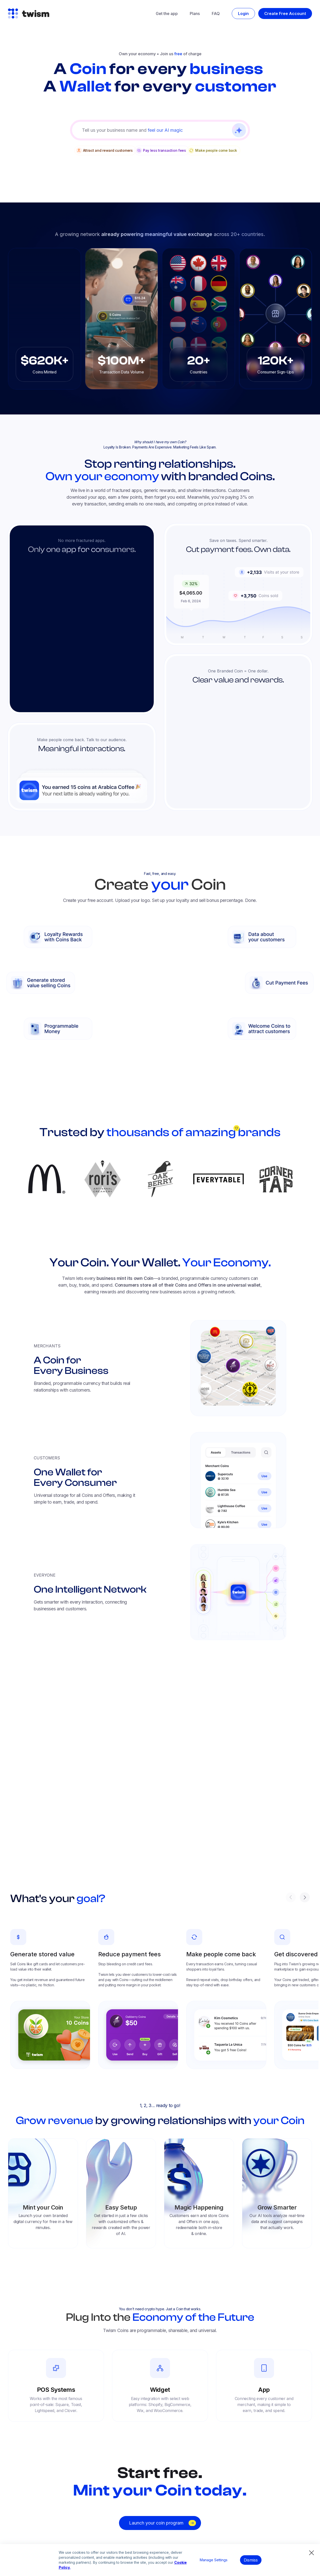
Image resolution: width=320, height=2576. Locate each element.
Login (243, 13)
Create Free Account (285, 13)
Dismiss (251, 2560)
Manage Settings (214, 2560)
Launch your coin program (156, 2523)
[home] (28, 13)
